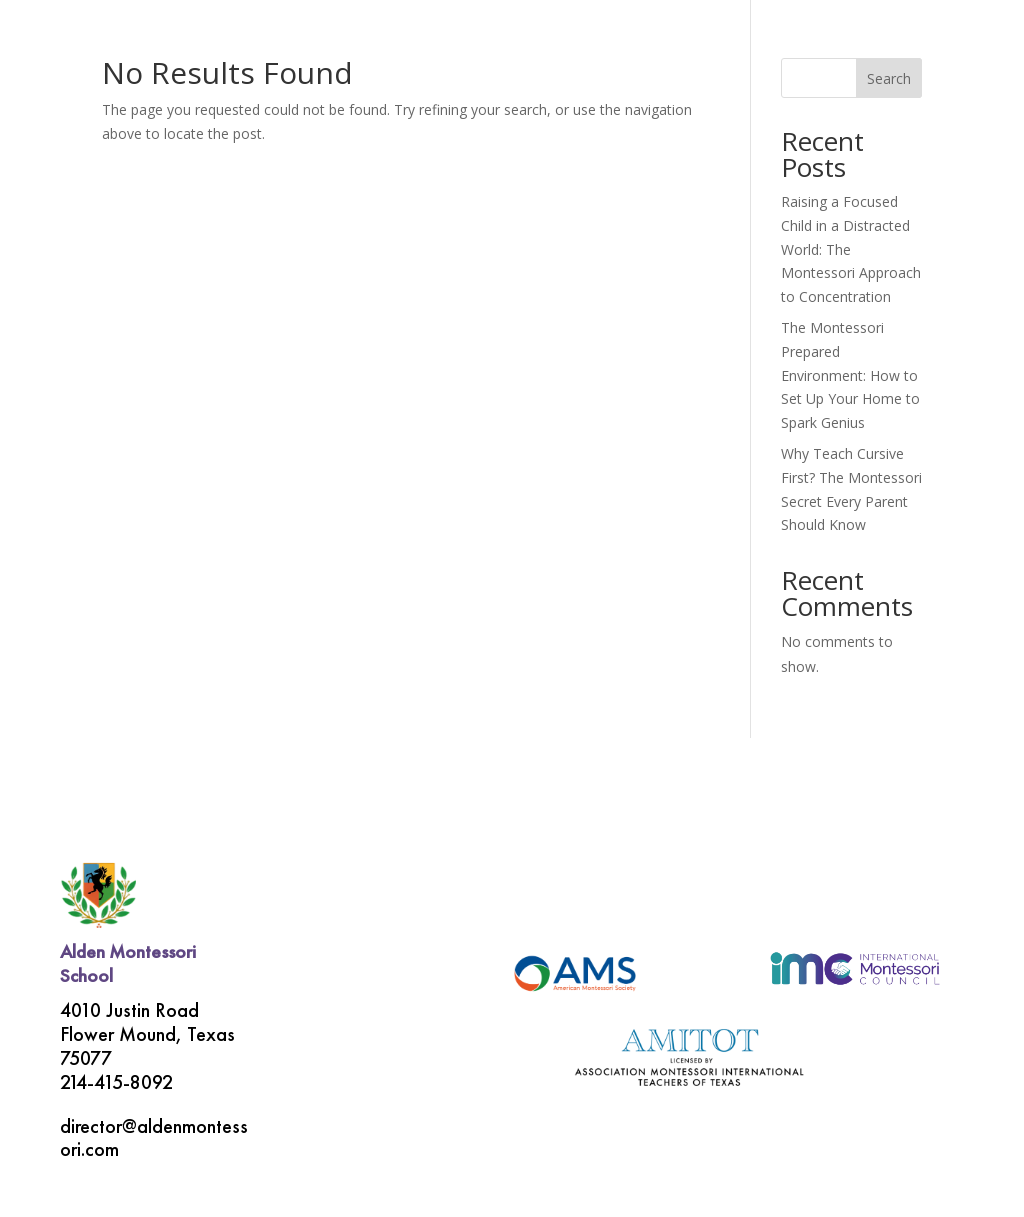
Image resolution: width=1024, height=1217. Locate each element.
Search (889, 78)
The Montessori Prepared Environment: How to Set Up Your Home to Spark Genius (850, 375)
